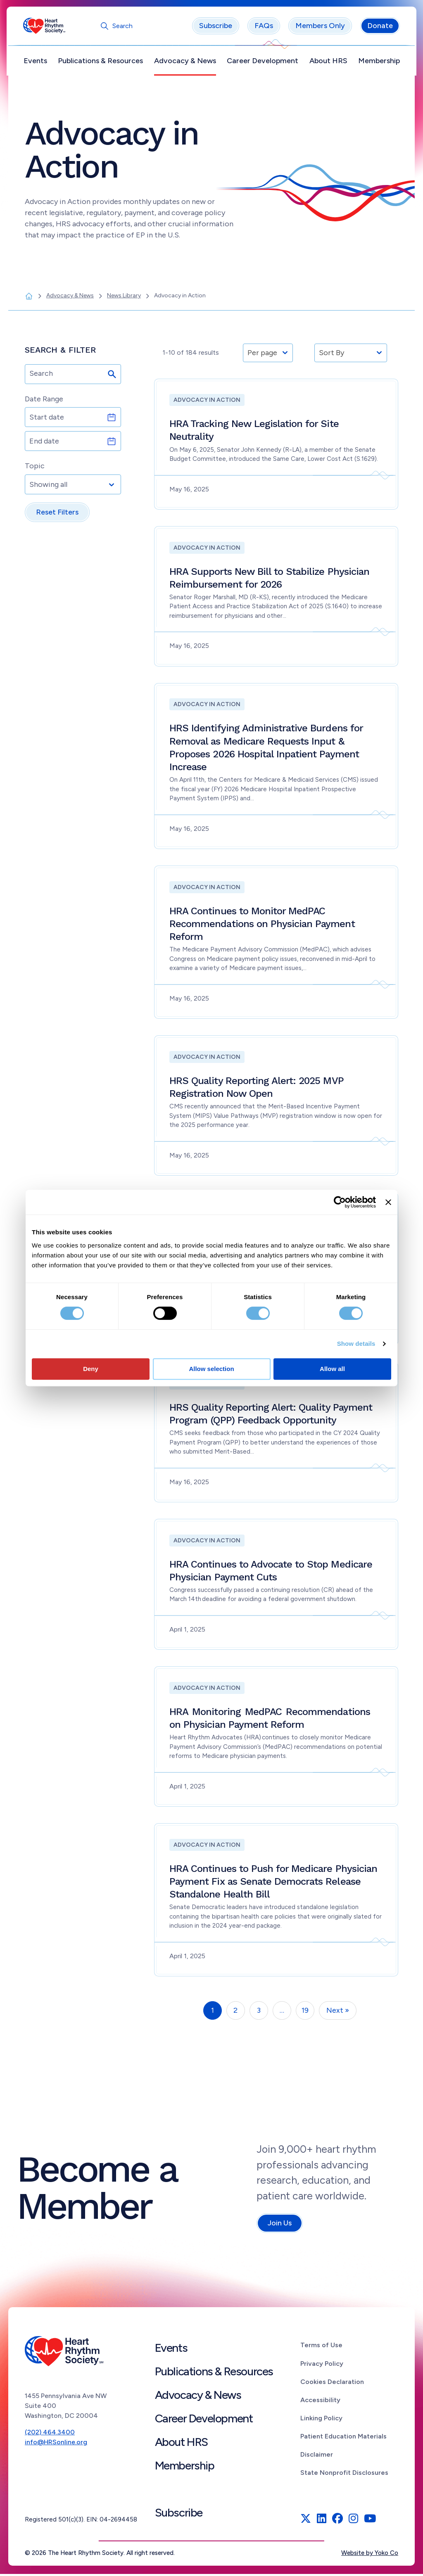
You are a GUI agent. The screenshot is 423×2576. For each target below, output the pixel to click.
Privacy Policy (321, 2365)
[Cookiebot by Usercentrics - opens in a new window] (340, 1202)
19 (305, 2012)
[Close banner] (388, 1202)
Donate (378, 27)
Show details (356, 1343)
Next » (337, 2012)
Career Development (262, 62)
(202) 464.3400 (50, 2434)
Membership (377, 62)
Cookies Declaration (332, 2383)
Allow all (332, 1368)
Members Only (318, 27)
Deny (90, 1368)
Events (37, 62)
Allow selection (211, 1368)
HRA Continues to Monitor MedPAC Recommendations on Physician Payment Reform (261, 925)
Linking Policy (321, 2420)
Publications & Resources (101, 62)
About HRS (327, 62)
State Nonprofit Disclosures (344, 2474)
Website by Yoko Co (369, 2555)
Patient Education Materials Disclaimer (343, 2447)
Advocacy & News (185, 62)
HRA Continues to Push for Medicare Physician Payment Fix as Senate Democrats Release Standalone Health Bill (273, 1883)
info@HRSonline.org (56, 2444)
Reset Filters (57, 513)
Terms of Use (321, 2347)
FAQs (262, 27)
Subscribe (214, 27)
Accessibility (320, 2401)
